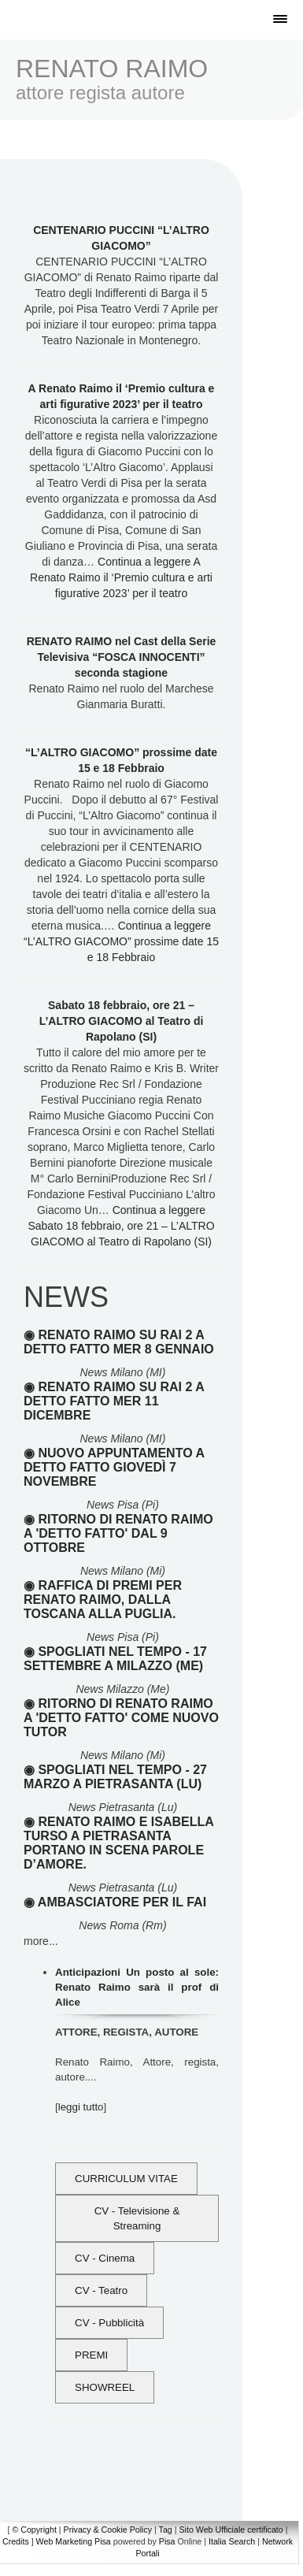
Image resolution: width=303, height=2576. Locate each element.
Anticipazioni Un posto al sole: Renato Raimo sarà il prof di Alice (137, 1987)
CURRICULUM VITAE (126, 2178)
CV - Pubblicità (109, 2323)
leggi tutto (81, 2107)
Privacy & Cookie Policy (108, 2529)
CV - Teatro (101, 2290)
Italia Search (232, 2541)
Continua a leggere (121, 577)
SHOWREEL (105, 2387)
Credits (15, 2541)
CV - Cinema (105, 2258)
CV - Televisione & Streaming (137, 2218)
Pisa (167, 2541)
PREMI (91, 2355)
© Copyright (34, 2529)
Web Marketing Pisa (73, 2541)
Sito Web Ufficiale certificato (231, 2529)
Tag (165, 2529)
